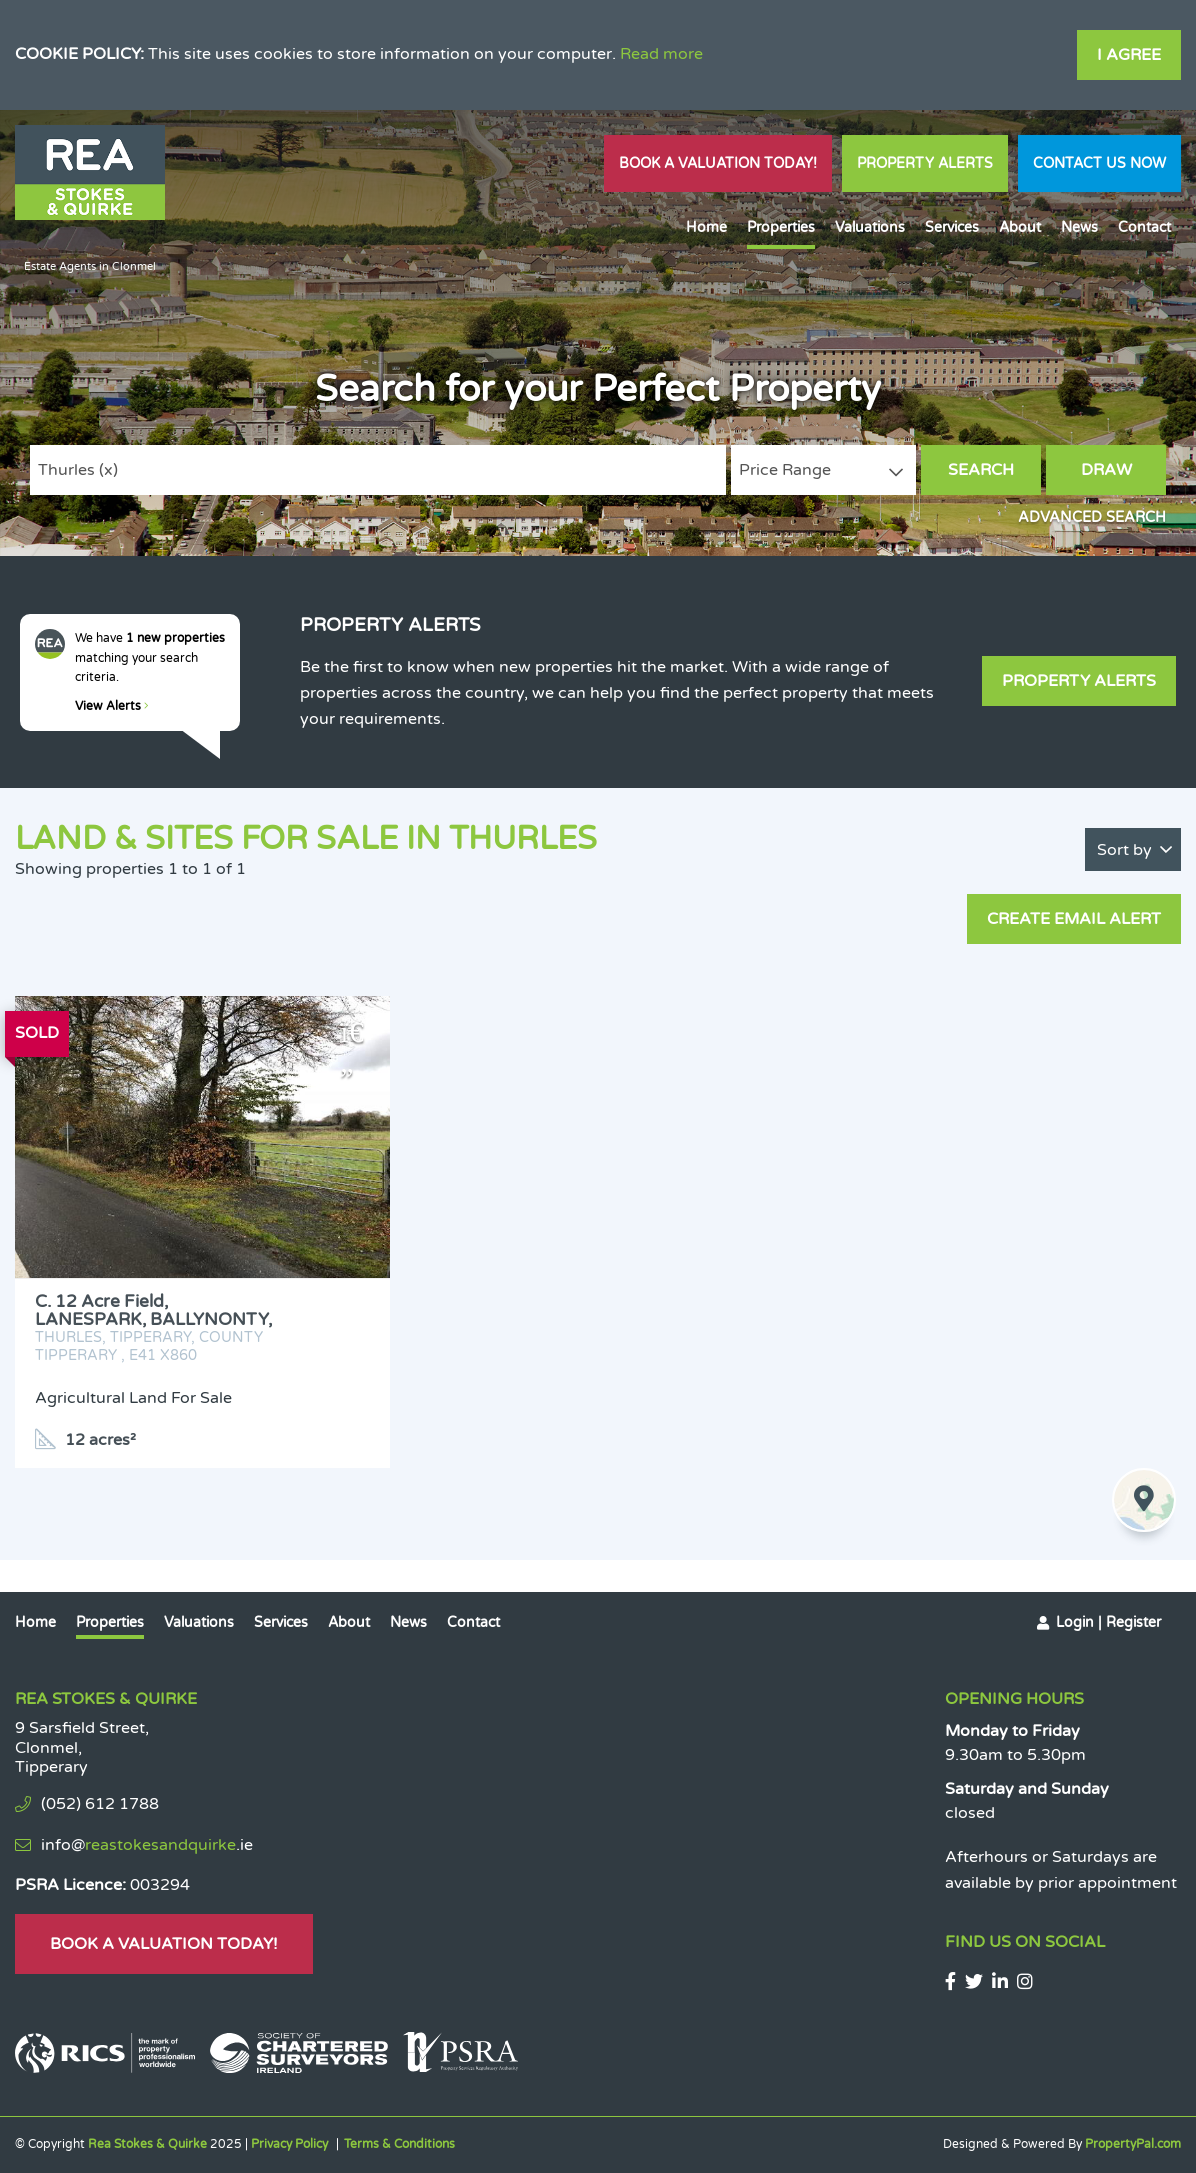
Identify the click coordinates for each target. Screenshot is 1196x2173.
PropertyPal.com (1133, 2144)
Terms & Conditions (399, 2144)
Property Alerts (925, 163)
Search (981, 470)
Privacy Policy (289, 2144)
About (1020, 227)
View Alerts (112, 706)
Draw (1106, 470)
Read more (661, 54)
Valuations (870, 227)
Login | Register (1108, 1622)
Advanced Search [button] (1092, 517)
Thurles (78, 470)
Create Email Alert (1074, 919)
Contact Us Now (1099, 163)
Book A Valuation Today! (718, 163)
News (1079, 227)
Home (706, 227)
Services (952, 227)
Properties (781, 227)
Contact (1144, 227)
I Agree (1129, 55)
